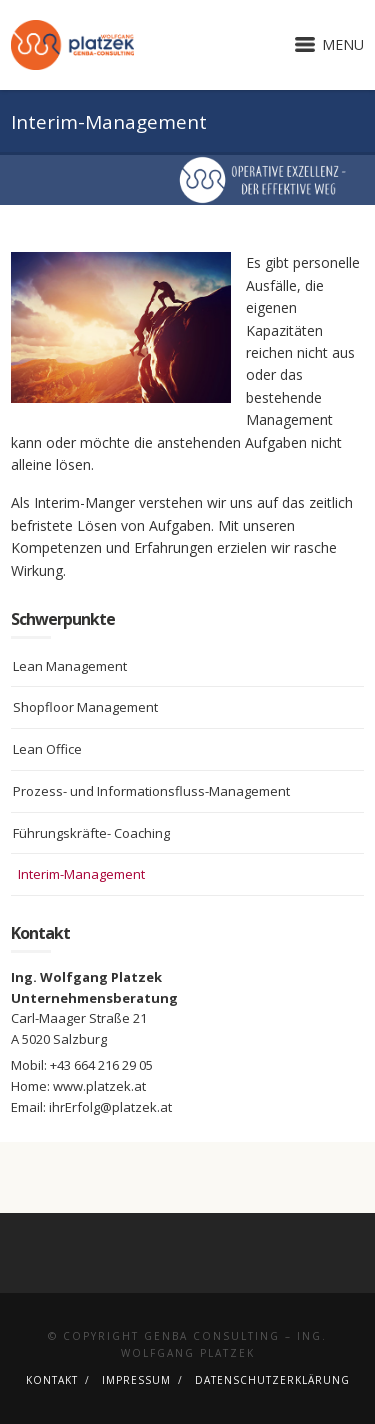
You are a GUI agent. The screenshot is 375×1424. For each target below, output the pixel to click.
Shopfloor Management (85, 707)
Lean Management (70, 666)
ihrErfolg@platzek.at (110, 1107)
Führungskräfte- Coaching (91, 833)
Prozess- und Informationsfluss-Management (151, 791)
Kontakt (52, 1380)
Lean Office (47, 749)
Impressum (136, 1380)
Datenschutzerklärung (272, 1380)
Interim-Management (81, 874)
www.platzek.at (99, 1086)
